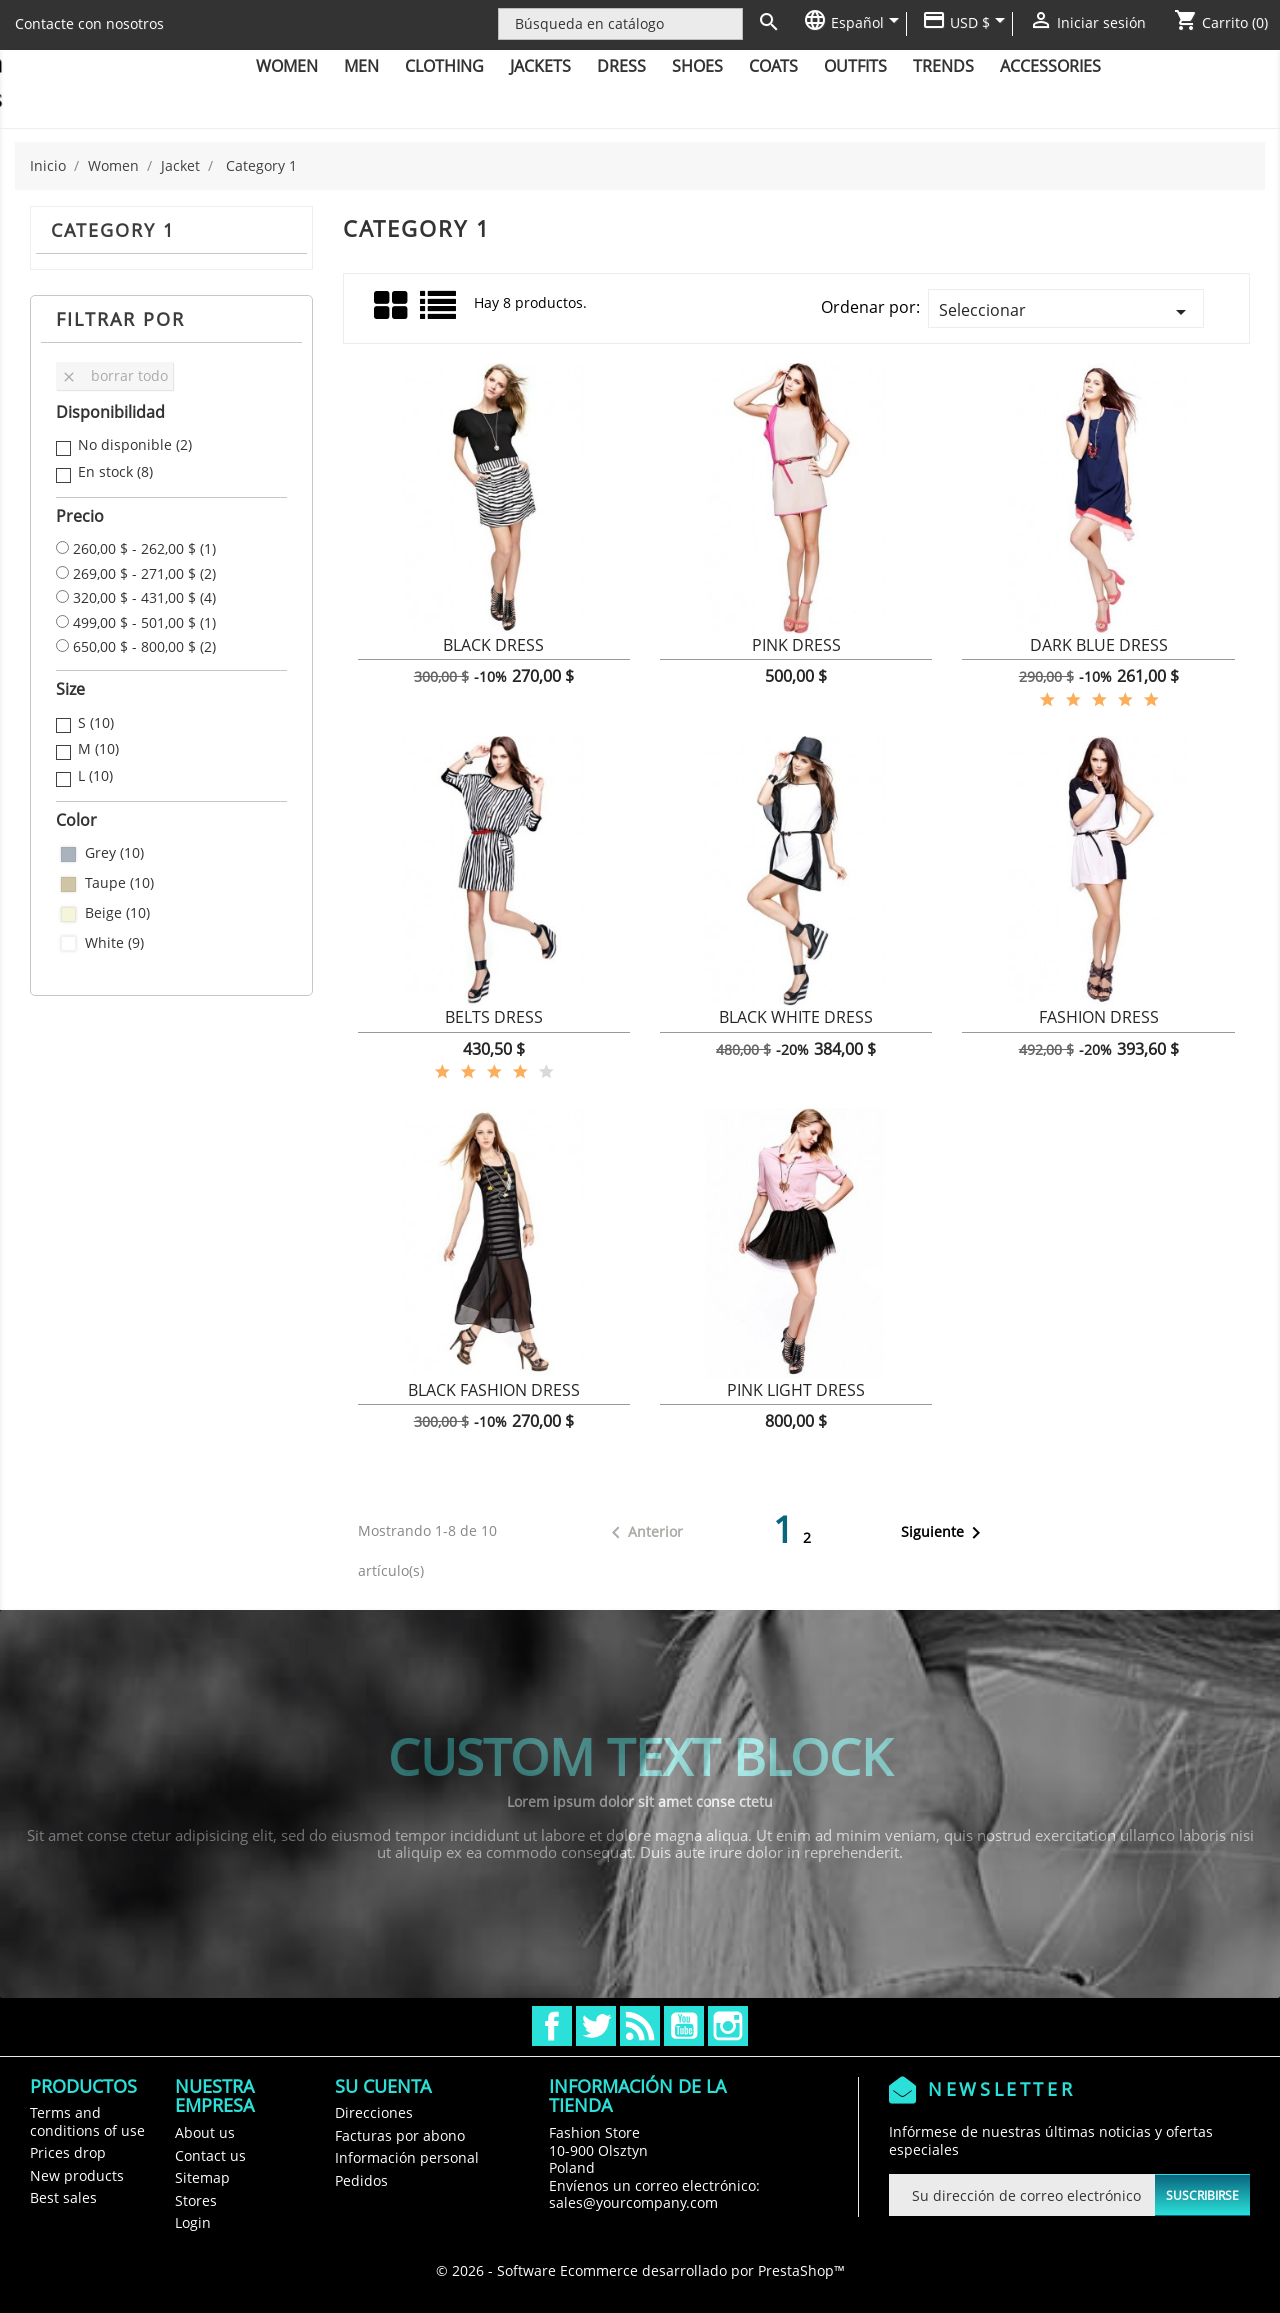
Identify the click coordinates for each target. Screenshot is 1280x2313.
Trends (943, 66)
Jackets (540, 66)
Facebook (552, 2026)
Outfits (855, 66)
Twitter (596, 2026)
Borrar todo (114, 375)
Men (361, 66)
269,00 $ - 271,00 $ (144, 574)
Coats (773, 66)
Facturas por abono (400, 2135)
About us (205, 2132)
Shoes (697, 66)
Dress (621, 66)
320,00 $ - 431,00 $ (144, 598)
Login (193, 2222)
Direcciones (374, 2112)
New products (77, 2175)
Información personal (407, 2157)
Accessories (1050, 66)
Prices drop (68, 2152)
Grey (114, 853)
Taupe (119, 883)
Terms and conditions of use (87, 2121)
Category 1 (113, 230)
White (114, 943)
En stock (115, 472)
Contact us (210, 2155)
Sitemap (202, 2177)
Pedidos (361, 2180)
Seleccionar (1066, 311)
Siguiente (944, 1533)
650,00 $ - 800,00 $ (144, 647)
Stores (196, 2200)
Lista (439, 312)
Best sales (63, 2197)
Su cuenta (383, 2086)
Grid (392, 306)
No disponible (135, 445)
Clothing (444, 66)
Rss (640, 2026)
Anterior (643, 1533)
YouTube (684, 2026)
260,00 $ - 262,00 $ (144, 549)
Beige (117, 913)
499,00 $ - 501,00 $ (144, 623)
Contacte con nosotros (89, 23)
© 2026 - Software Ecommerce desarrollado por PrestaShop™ (640, 2270)
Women (287, 66)
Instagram (728, 2026)
